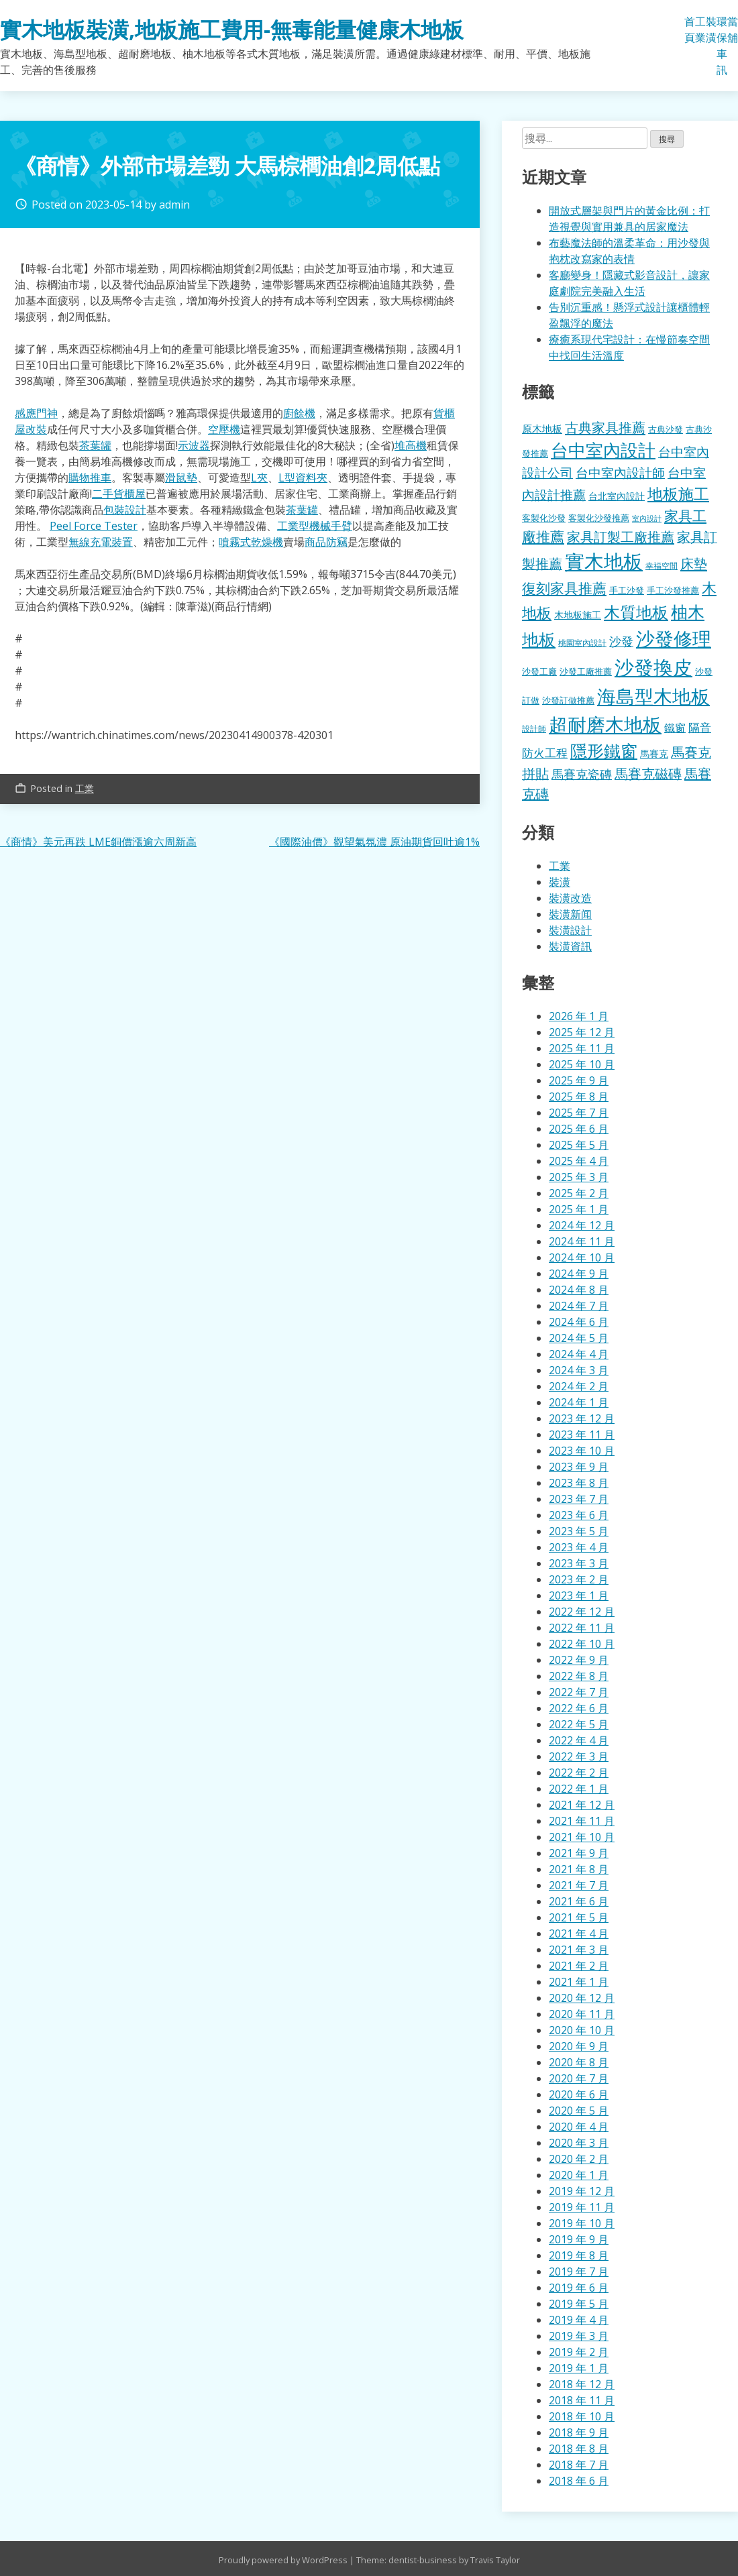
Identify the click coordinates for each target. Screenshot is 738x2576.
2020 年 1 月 (579, 2175)
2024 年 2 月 (579, 1386)
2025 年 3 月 (579, 1177)
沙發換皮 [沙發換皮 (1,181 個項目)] (653, 667)
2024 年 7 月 (579, 1305)
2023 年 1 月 (579, 1595)
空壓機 (224, 429)
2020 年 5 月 (579, 2110)
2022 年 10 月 (582, 1643)
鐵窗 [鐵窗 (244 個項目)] (675, 727)
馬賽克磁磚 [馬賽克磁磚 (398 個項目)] (648, 774)
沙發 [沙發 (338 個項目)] (621, 640)
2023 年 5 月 (579, 1531)
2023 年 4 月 (579, 1547)
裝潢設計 (570, 930)
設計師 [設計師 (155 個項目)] (534, 728)
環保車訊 (722, 45)
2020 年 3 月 (579, 2142)
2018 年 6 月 (579, 2480)
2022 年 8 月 (579, 1676)
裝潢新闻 (570, 914)
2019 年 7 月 (579, 2271)
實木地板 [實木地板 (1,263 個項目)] (604, 561)
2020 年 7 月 (579, 2078)
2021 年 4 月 (579, 1933)
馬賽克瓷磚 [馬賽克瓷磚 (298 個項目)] (581, 774)
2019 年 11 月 (582, 2207)
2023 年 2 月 (579, 1579)
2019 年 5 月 (579, 2303)
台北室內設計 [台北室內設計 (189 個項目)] (616, 496)
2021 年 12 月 (582, 1804)
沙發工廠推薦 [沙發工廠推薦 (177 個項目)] (586, 671)
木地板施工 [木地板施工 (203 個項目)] (577, 614)
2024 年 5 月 (579, 1338)
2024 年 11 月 (582, 1241)
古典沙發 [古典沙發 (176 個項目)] (665, 429)
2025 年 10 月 (582, 1064)
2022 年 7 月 (579, 1692)
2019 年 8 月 (579, 2255)
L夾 (259, 477)
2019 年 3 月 (579, 2336)
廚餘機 (299, 413)
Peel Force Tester (94, 525)
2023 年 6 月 (579, 1515)
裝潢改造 (570, 898)
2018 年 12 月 (582, 2384)
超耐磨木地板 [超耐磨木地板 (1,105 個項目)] (605, 724)
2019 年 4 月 (579, 2319)
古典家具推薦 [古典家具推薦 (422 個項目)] (605, 427)
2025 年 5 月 (579, 1144)
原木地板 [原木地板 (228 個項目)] (542, 428)
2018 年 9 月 (579, 2432)
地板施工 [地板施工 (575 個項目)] (678, 494)
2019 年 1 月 (579, 2368)
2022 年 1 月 (579, 1788)
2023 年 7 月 (579, 1499)
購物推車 (89, 477)
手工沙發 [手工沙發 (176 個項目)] (626, 590)
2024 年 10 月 (582, 1257)
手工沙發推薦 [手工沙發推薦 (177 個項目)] (673, 590)
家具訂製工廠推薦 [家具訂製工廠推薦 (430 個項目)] (620, 536)
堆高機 (410, 445)
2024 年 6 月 (579, 1321)
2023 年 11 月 (582, 1434)
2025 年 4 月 (579, 1161)
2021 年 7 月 (579, 1885)
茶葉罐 (95, 445)
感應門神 (36, 413)
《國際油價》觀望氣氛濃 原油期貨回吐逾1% (374, 841)
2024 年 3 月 (579, 1370)
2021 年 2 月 (579, 1965)
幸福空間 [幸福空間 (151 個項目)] (661, 565)
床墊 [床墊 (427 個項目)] (693, 563)
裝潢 (711, 29)
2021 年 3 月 (579, 1949)
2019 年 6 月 (579, 2287)
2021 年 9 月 (579, 1853)
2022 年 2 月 (579, 1772)
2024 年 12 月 (582, 1225)
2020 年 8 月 (579, 2062)
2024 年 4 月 (579, 1354)
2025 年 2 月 (579, 1193)
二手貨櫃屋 (119, 493)
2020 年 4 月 (579, 2126)
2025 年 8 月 (579, 1096)
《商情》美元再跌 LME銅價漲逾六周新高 (98, 841)
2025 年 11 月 (582, 1048)
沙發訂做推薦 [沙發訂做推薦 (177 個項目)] (568, 700)
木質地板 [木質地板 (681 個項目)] (636, 612)
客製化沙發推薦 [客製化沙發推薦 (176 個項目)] (598, 518)
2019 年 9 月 (579, 2239)
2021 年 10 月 (582, 1837)
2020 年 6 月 (579, 2094)
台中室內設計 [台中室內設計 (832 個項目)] (603, 450)
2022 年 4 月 (579, 1740)
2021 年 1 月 (579, 1981)
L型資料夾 (302, 477)
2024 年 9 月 (579, 1273)
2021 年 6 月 (579, 1901)
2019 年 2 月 (579, 2352)
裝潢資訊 (570, 946)
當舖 (732, 29)
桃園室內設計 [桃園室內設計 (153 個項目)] (582, 643)
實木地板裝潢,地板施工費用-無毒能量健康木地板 (232, 29)
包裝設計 (124, 509)
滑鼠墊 (181, 477)
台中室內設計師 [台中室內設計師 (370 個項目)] (620, 472)
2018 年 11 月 (582, 2400)
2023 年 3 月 (579, 1563)
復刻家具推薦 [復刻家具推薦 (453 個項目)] (564, 588)
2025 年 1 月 (579, 1209)
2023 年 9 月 (579, 1466)
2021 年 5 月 (579, 1917)
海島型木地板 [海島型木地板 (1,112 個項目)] (653, 696)
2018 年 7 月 (579, 2464)
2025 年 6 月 (579, 1128)
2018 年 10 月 (582, 2416)
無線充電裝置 (100, 542)
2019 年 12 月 (582, 2191)
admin (174, 204)
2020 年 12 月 (582, 1998)
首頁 (689, 29)
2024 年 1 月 (579, 1402)
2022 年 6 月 (579, 1708)
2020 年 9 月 (579, 2046)
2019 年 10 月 (582, 2223)
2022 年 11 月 (582, 1627)
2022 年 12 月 (582, 1611)
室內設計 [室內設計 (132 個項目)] (647, 518)
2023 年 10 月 (582, 1450)
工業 (700, 29)
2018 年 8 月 (579, 2448)
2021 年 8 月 (579, 1869)
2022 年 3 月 (579, 1756)
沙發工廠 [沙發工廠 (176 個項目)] (539, 671)
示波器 (194, 445)
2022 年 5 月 (579, 1724)
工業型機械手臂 (314, 525)
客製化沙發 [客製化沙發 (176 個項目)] (544, 518)
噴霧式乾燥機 (251, 542)
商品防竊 (326, 542)
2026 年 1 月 (579, 1016)
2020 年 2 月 (579, 2158)
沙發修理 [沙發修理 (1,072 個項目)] (673, 638)
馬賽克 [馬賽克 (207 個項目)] (654, 753)
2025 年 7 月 (579, 1112)
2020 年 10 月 (582, 2030)
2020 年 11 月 (582, 2014)
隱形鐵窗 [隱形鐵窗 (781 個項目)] (603, 750)
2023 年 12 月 (582, 1418)
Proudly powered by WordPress (284, 2560)
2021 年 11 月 (582, 1820)
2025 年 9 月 (579, 1080)
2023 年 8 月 (579, 1482)
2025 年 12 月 (582, 1032)
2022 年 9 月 (579, 1660)
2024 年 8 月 (579, 1289)
